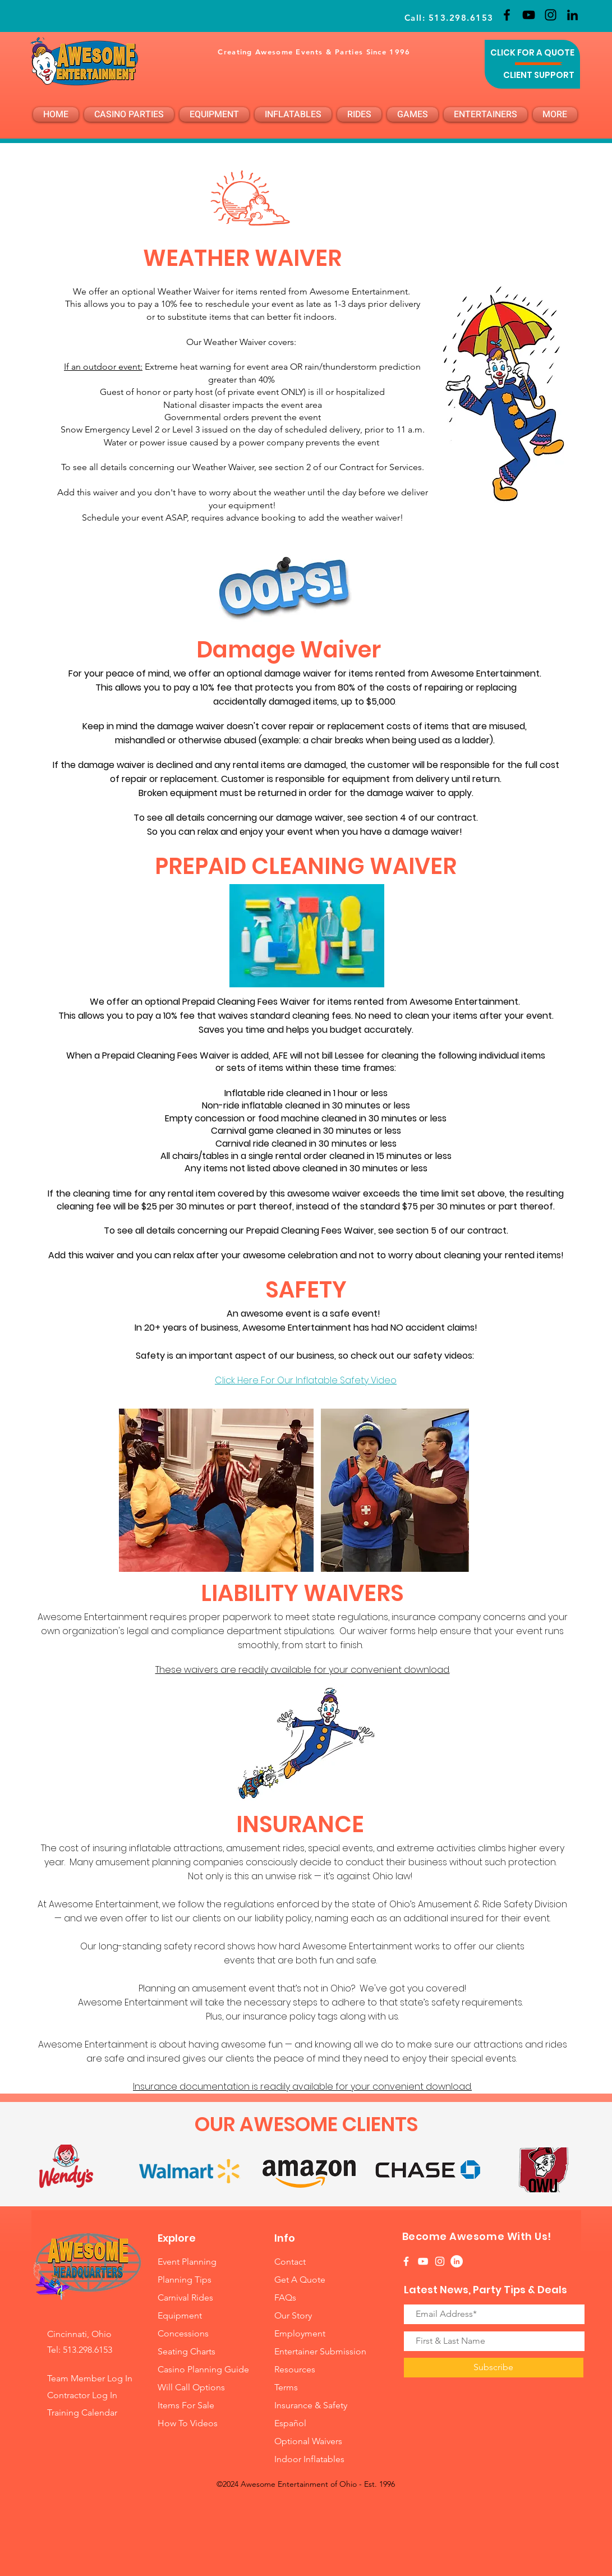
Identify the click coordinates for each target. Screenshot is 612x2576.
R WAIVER (289, 258)
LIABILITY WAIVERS (302, 1593)
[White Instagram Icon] (440, 2261)
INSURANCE (302, 1824)
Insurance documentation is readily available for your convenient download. (302, 2086)
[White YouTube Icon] (423, 2261)
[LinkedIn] (572, 14)
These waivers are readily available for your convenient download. (302, 1669)
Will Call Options (192, 2387)
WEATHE (189, 258)
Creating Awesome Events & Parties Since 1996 (314, 51)
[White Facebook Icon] (406, 2261)
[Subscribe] (493, 2367)
